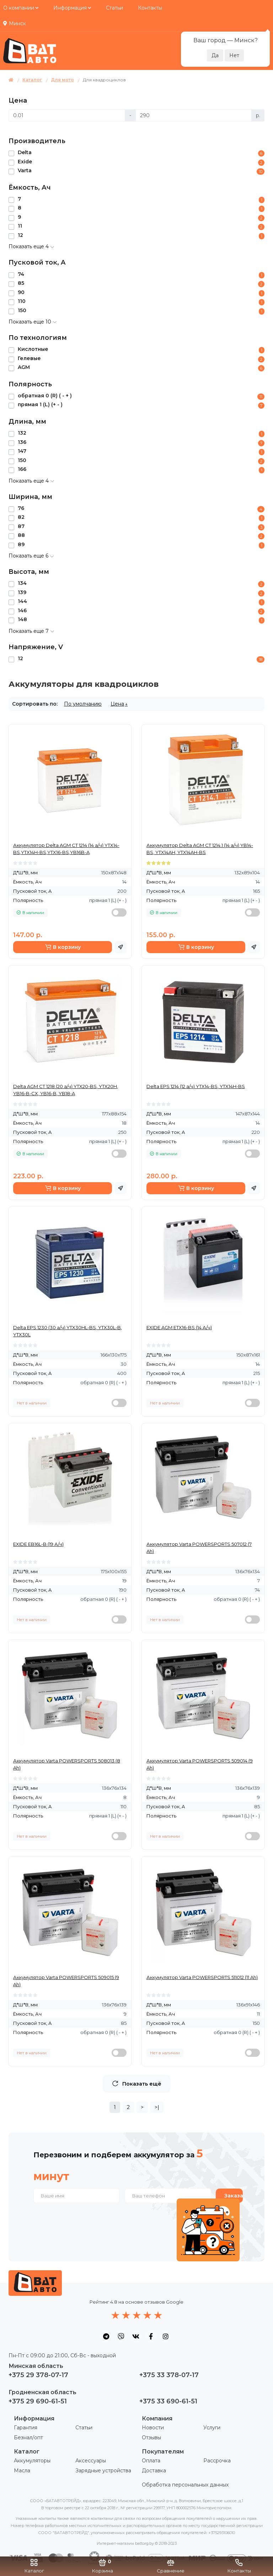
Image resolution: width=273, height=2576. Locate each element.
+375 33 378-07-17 (169, 2375)
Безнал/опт (28, 2437)
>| (157, 2107)
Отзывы (151, 2437)
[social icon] (106, 2336)
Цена (117, 704)
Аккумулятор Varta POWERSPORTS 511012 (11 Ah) (202, 1977)
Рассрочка (217, 2460)
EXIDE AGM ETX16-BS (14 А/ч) (179, 1327)
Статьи (114, 8)
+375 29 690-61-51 (38, 2401)
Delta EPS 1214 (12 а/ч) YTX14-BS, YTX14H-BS (195, 1086)
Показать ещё (136, 2083)
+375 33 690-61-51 (168, 2401)
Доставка (154, 2470)
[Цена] (67, 115)
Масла (22, 2470)
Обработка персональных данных (185, 2485)
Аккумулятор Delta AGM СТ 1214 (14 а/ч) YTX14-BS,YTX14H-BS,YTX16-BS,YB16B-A (66, 848)
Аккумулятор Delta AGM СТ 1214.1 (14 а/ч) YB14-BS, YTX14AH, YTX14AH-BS (199, 848)
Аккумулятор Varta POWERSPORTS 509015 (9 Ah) (66, 1980)
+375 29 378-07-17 (38, 2375)
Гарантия (25, 2427)
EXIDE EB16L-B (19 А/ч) (38, 1544)
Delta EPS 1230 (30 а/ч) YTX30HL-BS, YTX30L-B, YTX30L (67, 1331)
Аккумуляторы (32, 2460)
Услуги (211, 2427)
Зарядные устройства (103, 2470)
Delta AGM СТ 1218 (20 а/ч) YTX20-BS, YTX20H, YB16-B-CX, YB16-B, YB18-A (65, 1089)
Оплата (151, 2460)
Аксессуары (90, 2460)
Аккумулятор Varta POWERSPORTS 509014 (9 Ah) (199, 1764)
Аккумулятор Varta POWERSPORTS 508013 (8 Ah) (66, 1764)
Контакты (150, 8)
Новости (153, 2427)
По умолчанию (83, 704)
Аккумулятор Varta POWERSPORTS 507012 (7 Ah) (199, 1547)
